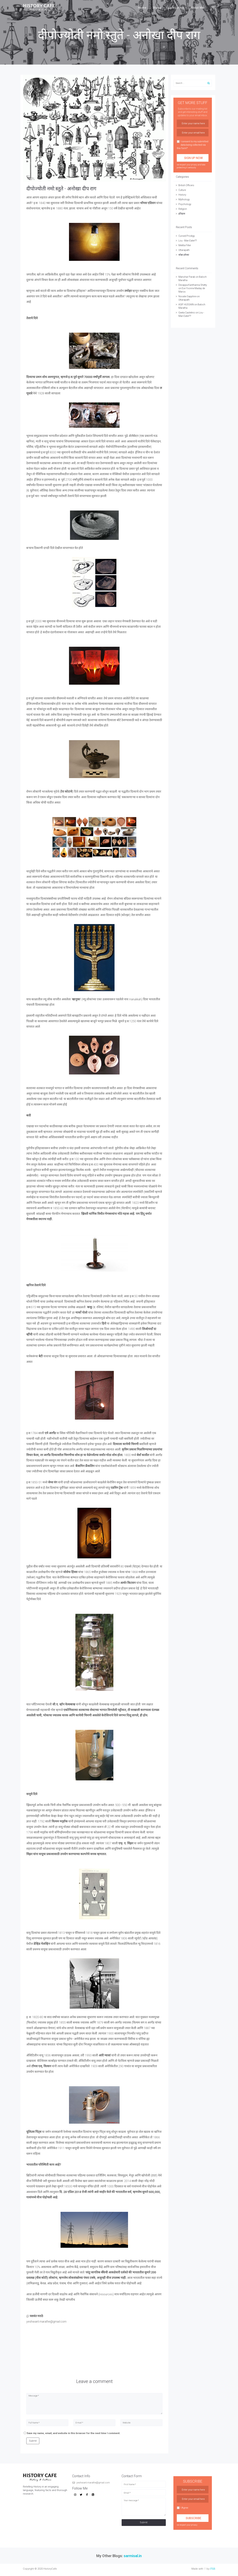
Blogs (157, 7)
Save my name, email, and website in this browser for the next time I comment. (73, 2433)
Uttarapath (184, 250)
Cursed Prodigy (186, 236)
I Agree (182, 2507)
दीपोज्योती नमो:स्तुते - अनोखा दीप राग (61, 189)
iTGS (212, 2568)
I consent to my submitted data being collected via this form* (192, 145)
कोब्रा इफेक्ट (183, 254)
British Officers (186, 185)
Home (142, 7)
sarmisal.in (133, 2556)
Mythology (184, 199)
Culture (182, 190)
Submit (33, 2440)
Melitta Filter (184, 245)
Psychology (184, 204)
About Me (197, 7)
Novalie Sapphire (187, 296)
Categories (176, 7)
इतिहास (182, 213)
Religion (182, 209)
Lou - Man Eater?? (187, 240)
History (182, 194)
